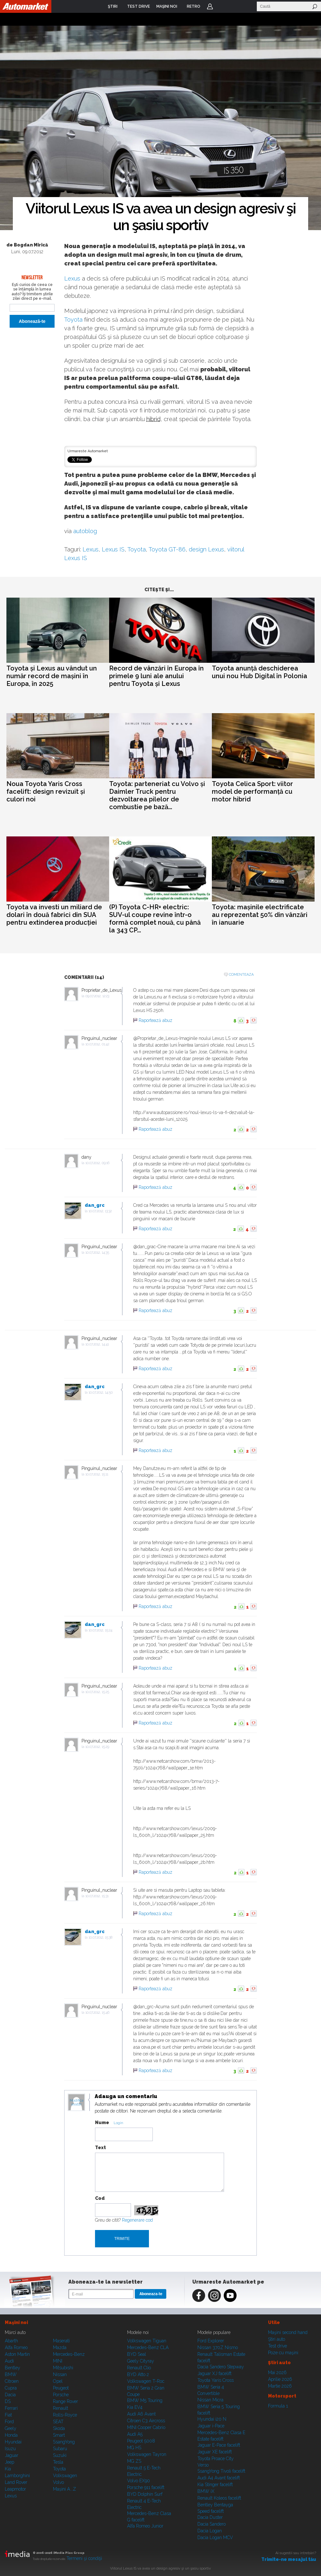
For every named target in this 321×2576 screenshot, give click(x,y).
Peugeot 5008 (141, 2440)
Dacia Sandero (211, 2524)
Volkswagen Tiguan (146, 2340)
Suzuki (59, 2455)
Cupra (11, 2387)
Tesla (58, 2462)
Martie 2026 (280, 2386)
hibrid (153, 419)
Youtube (230, 2295)
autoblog (85, 531)
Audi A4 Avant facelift (218, 2477)
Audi (9, 2361)
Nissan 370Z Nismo (217, 2347)
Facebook (198, 2295)
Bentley (12, 2367)
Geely (10, 2428)
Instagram (214, 2295)
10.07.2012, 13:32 (100, 1211)
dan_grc (95, 1205)
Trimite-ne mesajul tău (288, 2559)
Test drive (277, 2345)
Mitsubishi (63, 2367)
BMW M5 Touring (144, 2400)
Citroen (12, 2381)
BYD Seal (136, 2354)
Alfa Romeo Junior (145, 2525)
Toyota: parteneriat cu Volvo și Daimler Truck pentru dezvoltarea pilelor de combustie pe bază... (157, 795)
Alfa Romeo (16, 2347)
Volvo (58, 2482)
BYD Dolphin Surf (144, 2494)
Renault (60, 2408)
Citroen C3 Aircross (146, 2420)
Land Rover (16, 2482)
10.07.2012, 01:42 (97, 1044)
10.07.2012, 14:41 (97, 1344)
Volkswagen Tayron (146, 2454)
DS (8, 2401)
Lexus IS (113, 549)
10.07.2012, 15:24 (100, 1630)
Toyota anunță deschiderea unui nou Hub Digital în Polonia (259, 672)
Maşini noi (16, 2322)
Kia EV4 (135, 2407)
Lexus (72, 278)
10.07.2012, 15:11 (96, 1474)
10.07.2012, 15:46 (97, 2012)
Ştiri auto (276, 2339)
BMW (11, 2374)
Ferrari (11, 2408)
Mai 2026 (277, 2372)
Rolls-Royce (65, 2414)
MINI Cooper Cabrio (146, 2427)
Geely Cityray (140, 2361)
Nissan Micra (210, 2399)
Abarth (11, 2340)
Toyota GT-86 (167, 549)
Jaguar (11, 2455)
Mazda (59, 2347)
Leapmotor (15, 2489)
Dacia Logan (209, 2530)
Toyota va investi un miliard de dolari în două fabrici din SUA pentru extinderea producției (54, 914)
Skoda (59, 2428)
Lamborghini (17, 2475)
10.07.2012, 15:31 (96, 1896)
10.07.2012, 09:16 (97, 1163)
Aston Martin (17, 2354)
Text (100, 2147)
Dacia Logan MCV (215, 2537)
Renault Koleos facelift (219, 2498)
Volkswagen (65, 2475)
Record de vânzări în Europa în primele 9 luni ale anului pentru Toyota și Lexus (156, 675)
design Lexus (206, 549)
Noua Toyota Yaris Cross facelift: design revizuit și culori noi (45, 791)
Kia (8, 2468)
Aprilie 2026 (280, 2379)
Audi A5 (135, 2434)
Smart (59, 2435)
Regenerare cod (137, 2220)
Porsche (61, 2394)
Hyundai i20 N (211, 2419)
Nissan (60, 2374)
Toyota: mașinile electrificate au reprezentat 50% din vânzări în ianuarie (260, 914)
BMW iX (205, 2491)
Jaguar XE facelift (214, 2451)
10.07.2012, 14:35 (97, 1252)
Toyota (73, 319)
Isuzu (10, 2448)
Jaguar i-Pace (210, 2425)
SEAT (58, 2421)
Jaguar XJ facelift (214, 2373)
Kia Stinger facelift (215, 2484)
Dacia (10, 2394)
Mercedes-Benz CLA (148, 2347)
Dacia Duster (210, 2517)
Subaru (60, 2448)
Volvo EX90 (138, 2480)
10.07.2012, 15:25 (97, 1692)
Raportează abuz (155, 1020)
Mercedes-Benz (69, 2354)
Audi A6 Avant (141, 2413)
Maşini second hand (288, 2332)
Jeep (9, 2462)
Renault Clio (139, 2367)
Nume (102, 2122)
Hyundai (13, 2441)
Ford (9, 2421)
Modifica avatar (76, 2102)
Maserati (61, 2340)
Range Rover (65, 2401)
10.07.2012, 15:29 (97, 1747)
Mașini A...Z (64, 2489)
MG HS (134, 2447)
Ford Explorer (210, 2340)
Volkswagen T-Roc (145, 2381)
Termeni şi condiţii (84, 2558)
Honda (11, 2435)
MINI (57, 2361)
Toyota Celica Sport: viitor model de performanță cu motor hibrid (252, 791)
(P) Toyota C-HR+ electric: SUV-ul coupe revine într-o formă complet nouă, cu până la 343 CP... (155, 918)
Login (210, 6)
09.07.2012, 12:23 (97, 996)
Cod (100, 2198)
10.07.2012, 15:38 (100, 1937)
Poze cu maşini (283, 2352)
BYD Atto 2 (138, 2374)
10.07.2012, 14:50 (101, 1392)
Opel (58, 2381)
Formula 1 (278, 2405)
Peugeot (61, 2387)
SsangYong (64, 2441)
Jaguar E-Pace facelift (218, 2445)
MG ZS (134, 2461)
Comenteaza (241, 974)
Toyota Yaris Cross (215, 2380)
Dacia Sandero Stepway (220, 2366)
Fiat (8, 2414)
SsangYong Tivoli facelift (221, 2471)
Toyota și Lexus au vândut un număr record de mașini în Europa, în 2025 (51, 675)
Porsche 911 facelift (145, 2487)
